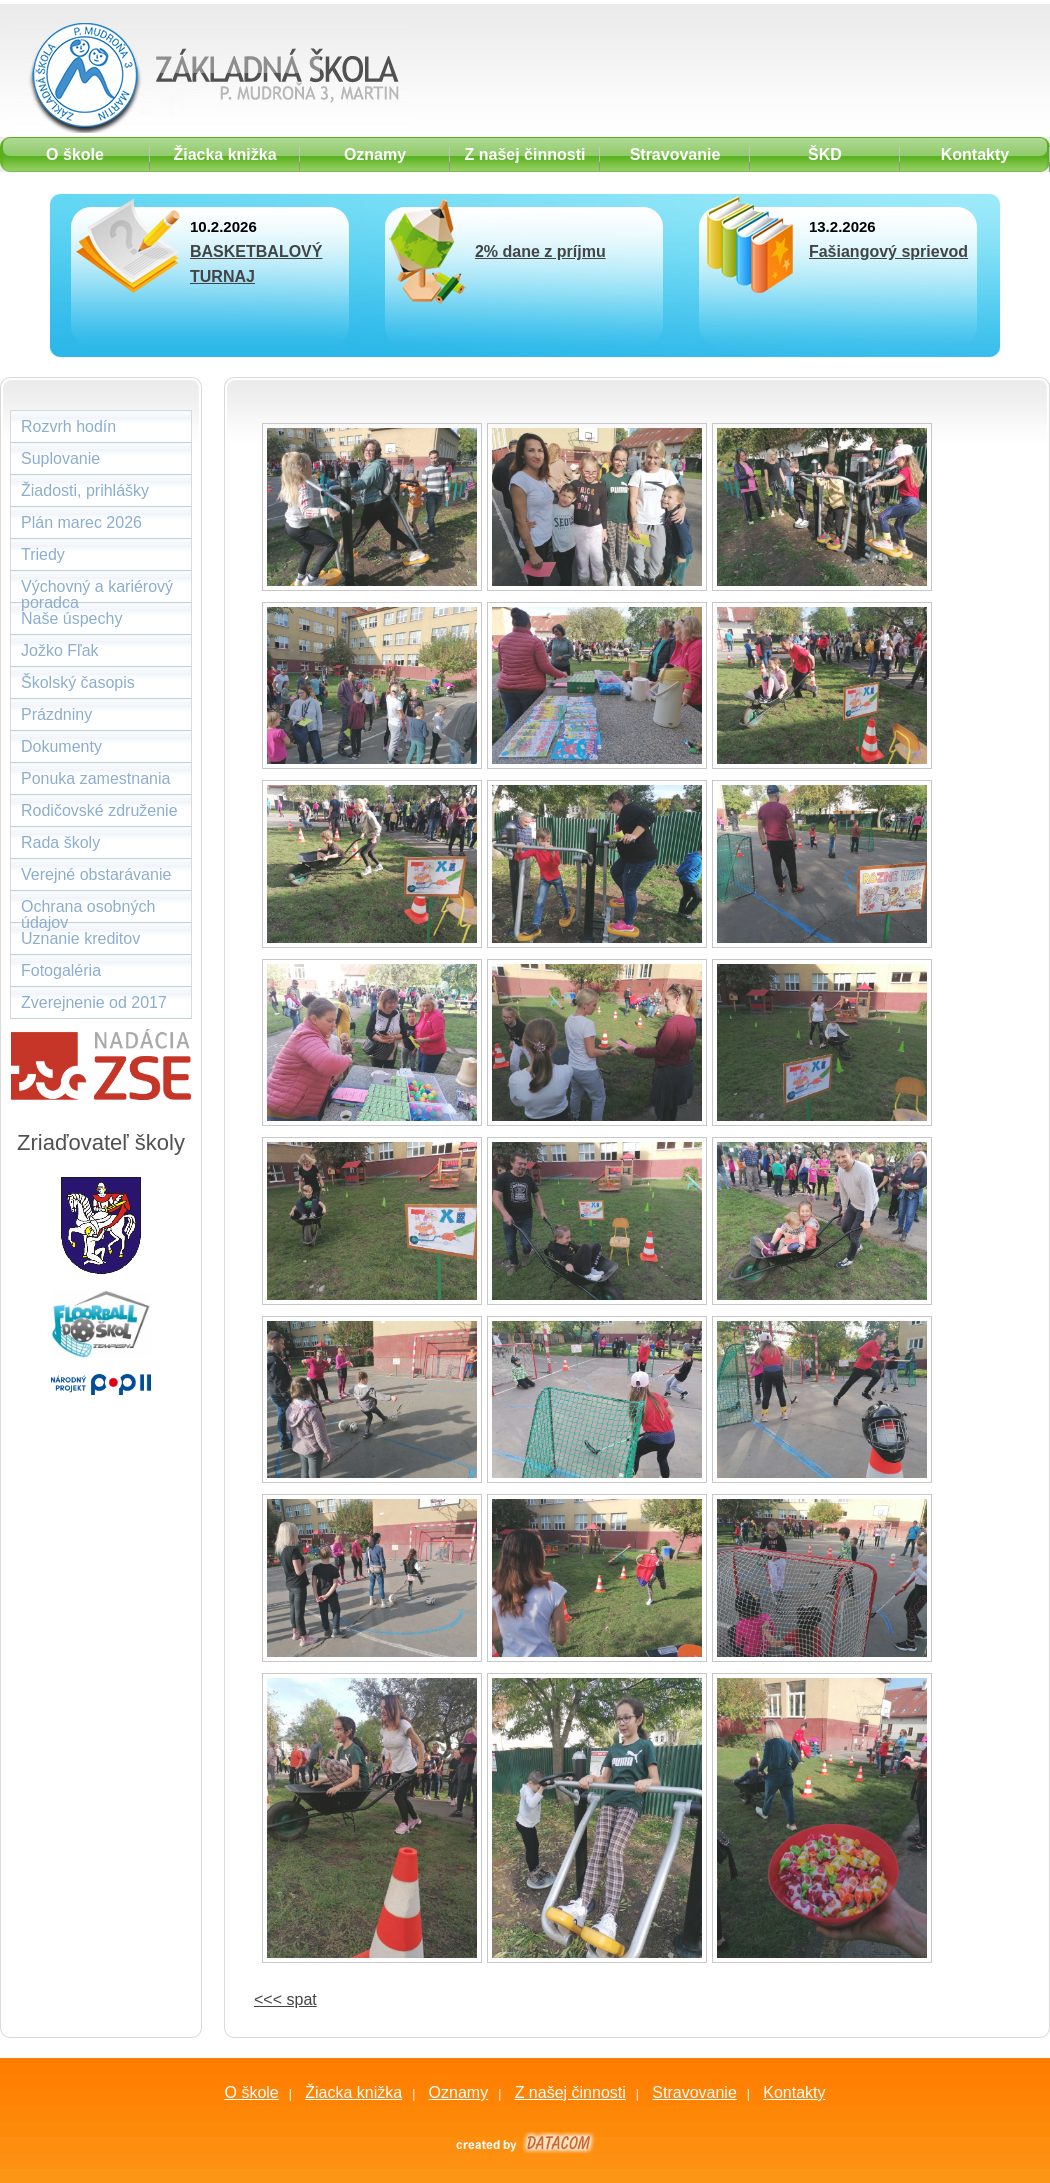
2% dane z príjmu (540, 251)
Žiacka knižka (353, 2092)
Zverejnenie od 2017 (94, 1002)
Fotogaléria (61, 970)
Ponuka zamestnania (95, 778)
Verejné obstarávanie (96, 874)
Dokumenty (61, 746)
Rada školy (60, 842)
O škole (251, 2092)
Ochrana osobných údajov (88, 910)
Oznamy (459, 2092)
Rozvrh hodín (68, 426)
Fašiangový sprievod (888, 251)
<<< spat (285, 1999)
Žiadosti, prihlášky (85, 490)
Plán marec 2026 (81, 522)
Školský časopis (78, 682)
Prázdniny (56, 714)
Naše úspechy (71, 618)
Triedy (43, 554)
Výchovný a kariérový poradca (97, 590)
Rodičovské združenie (99, 810)
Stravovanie (694, 2092)
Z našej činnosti (570, 2092)
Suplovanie (60, 458)
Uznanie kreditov (80, 938)
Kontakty (794, 2092)
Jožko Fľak (60, 650)
